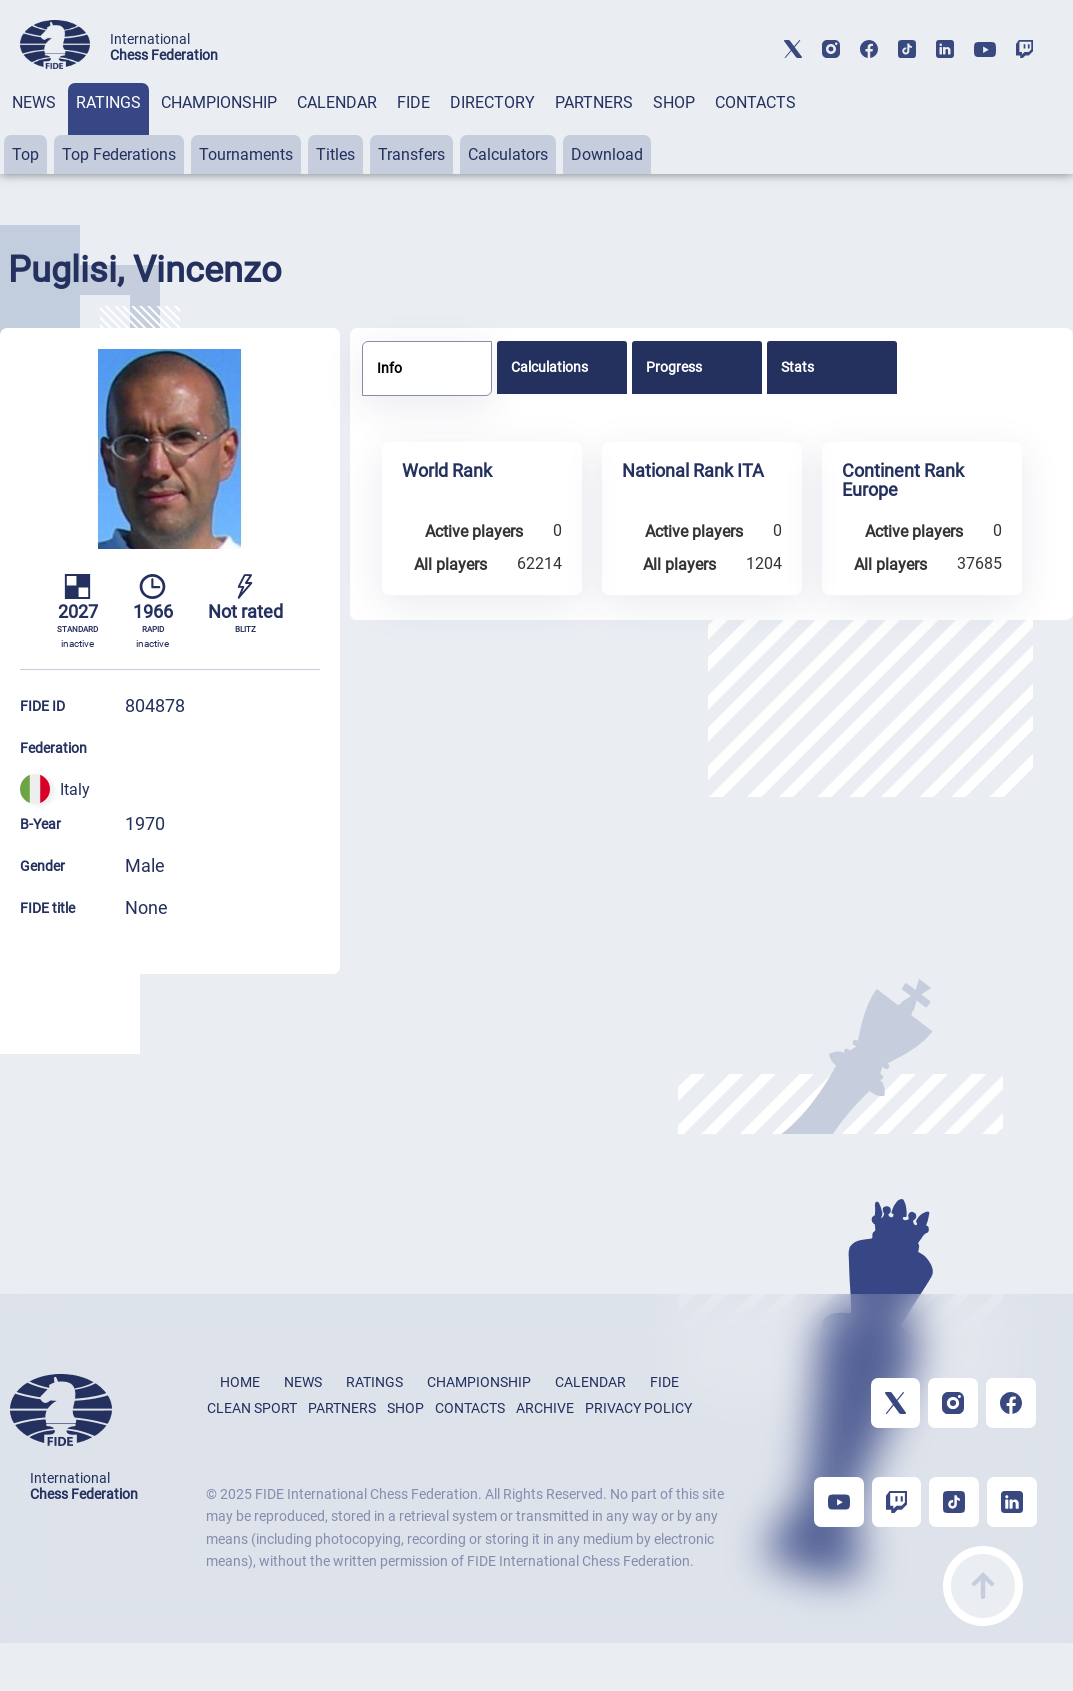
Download (607, 154)
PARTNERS (594, 102)
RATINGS (108, 102)
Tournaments (246, 154)
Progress (674, 367)
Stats (797, 367)
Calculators (508, 154)
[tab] (34, 128)
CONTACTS (755, 102)
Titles (335, 154)
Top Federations (119, 154)
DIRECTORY (492, 102)
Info (389, 368)
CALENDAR (337, 102)
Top (25, 154)
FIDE (413, 102)
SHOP (674, 102)
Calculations (549, 367)
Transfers (411, 154)
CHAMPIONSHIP (219, 102)
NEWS (34, 102)
